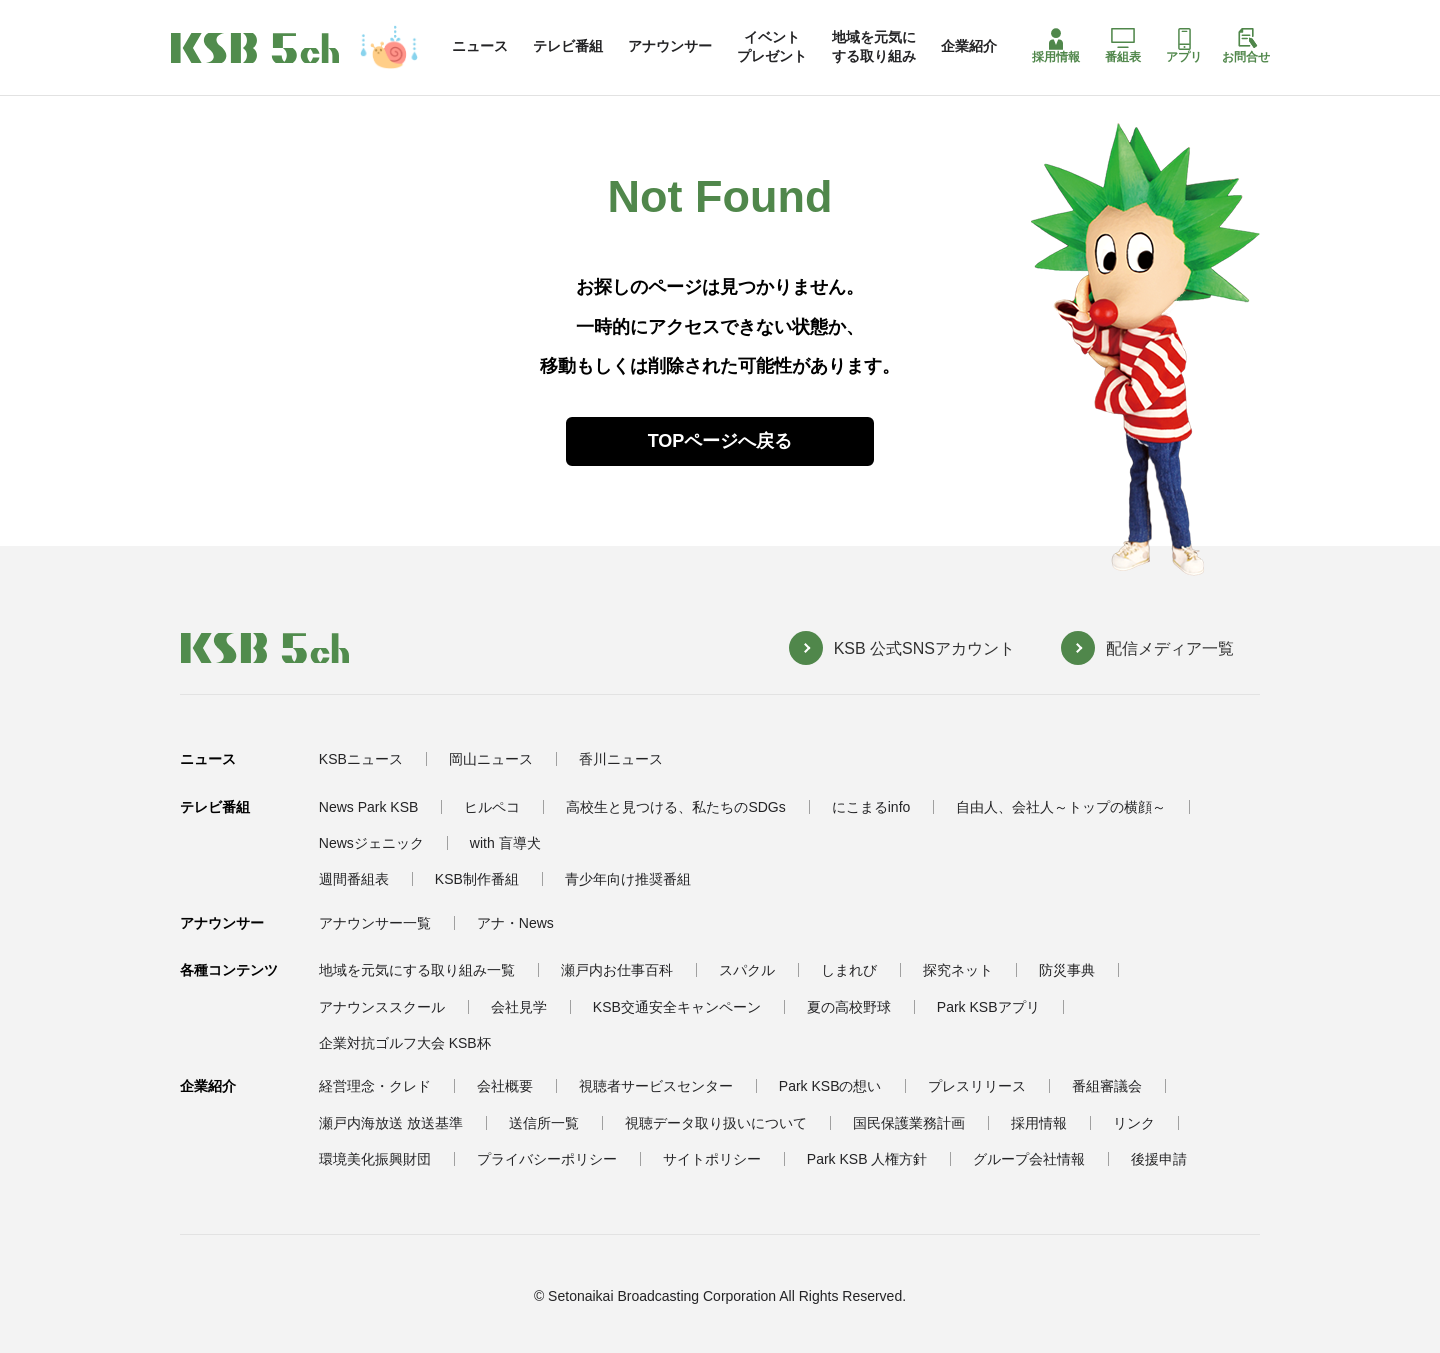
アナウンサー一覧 (375, 923)
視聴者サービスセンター (656, 1086)
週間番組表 (354, 879)
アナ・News (515, 923)
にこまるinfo (871, 807)
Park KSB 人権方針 (867, 1159)
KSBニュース (361, 759)
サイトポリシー (712, 1159)
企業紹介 (969, 46)
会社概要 (505, 1086)
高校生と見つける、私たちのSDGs (675, 807)
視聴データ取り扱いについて (716, 1123)
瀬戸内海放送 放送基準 (391, 1123)
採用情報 (1056, 46)
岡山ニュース (491, 759)
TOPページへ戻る (720, 441)
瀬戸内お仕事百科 (617, 970)
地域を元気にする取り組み (874, 46)
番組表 (1123, 46)
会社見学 (519, 1007)
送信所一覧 (544, 1123)
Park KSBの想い (830, 1086)
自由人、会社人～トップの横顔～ (1061, 807)
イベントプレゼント (772, 46)
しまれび (849, 970)
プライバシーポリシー (547, 1159)
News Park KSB (369, 807)
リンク (1134, 1123)
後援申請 (1159, 1159)
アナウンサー (670, 46)
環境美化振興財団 (375, 1159)
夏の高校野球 (849, 1007)
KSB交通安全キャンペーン (677, 1007)
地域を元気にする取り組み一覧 (417, 970)
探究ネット (958, 970)
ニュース (480, 46)
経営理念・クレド (375, 1086)
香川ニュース (621, 759)
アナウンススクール (382, 1007)
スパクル (747, 970)
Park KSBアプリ (988, 1007)
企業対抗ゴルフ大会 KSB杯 (405, 1043)
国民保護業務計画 (909, 1123)
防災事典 (1067, 970)
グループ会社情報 (1029, 1159)
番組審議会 (1107, 1086)
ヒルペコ (492, 807)
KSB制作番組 (477, 879)
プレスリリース (977, 1086)
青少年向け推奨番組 (628, 879)
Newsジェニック (371, 843)
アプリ (1184, 46)
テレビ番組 (568, 46)
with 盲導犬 (505, 843)
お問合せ (1246, 46)
